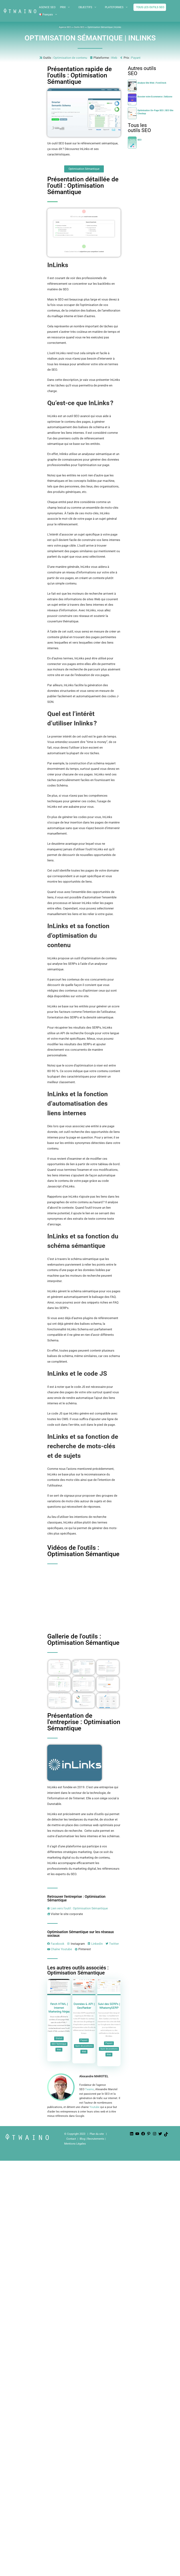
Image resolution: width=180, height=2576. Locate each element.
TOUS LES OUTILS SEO (150, 7)
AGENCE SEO (47, 7)
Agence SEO (65, 27)
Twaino (89, 2089)
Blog (82, 2138)
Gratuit (59, 2038)
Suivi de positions (84, 2046)
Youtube (94, 2107)
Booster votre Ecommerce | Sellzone (154, 96)
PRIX (68, 7)
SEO (139, 140)
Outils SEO (79, 27)
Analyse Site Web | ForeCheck (151, 83)
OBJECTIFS (90, 7)
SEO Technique (59, 2044)
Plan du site (97, 2134)
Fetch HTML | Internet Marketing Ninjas (59, 2007)
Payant (136, 57)
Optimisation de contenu (70, 57)
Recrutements (95, 2138)
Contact (71, 2138)
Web (114, 57)
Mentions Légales (75, 2143)
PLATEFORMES (119, 7)
